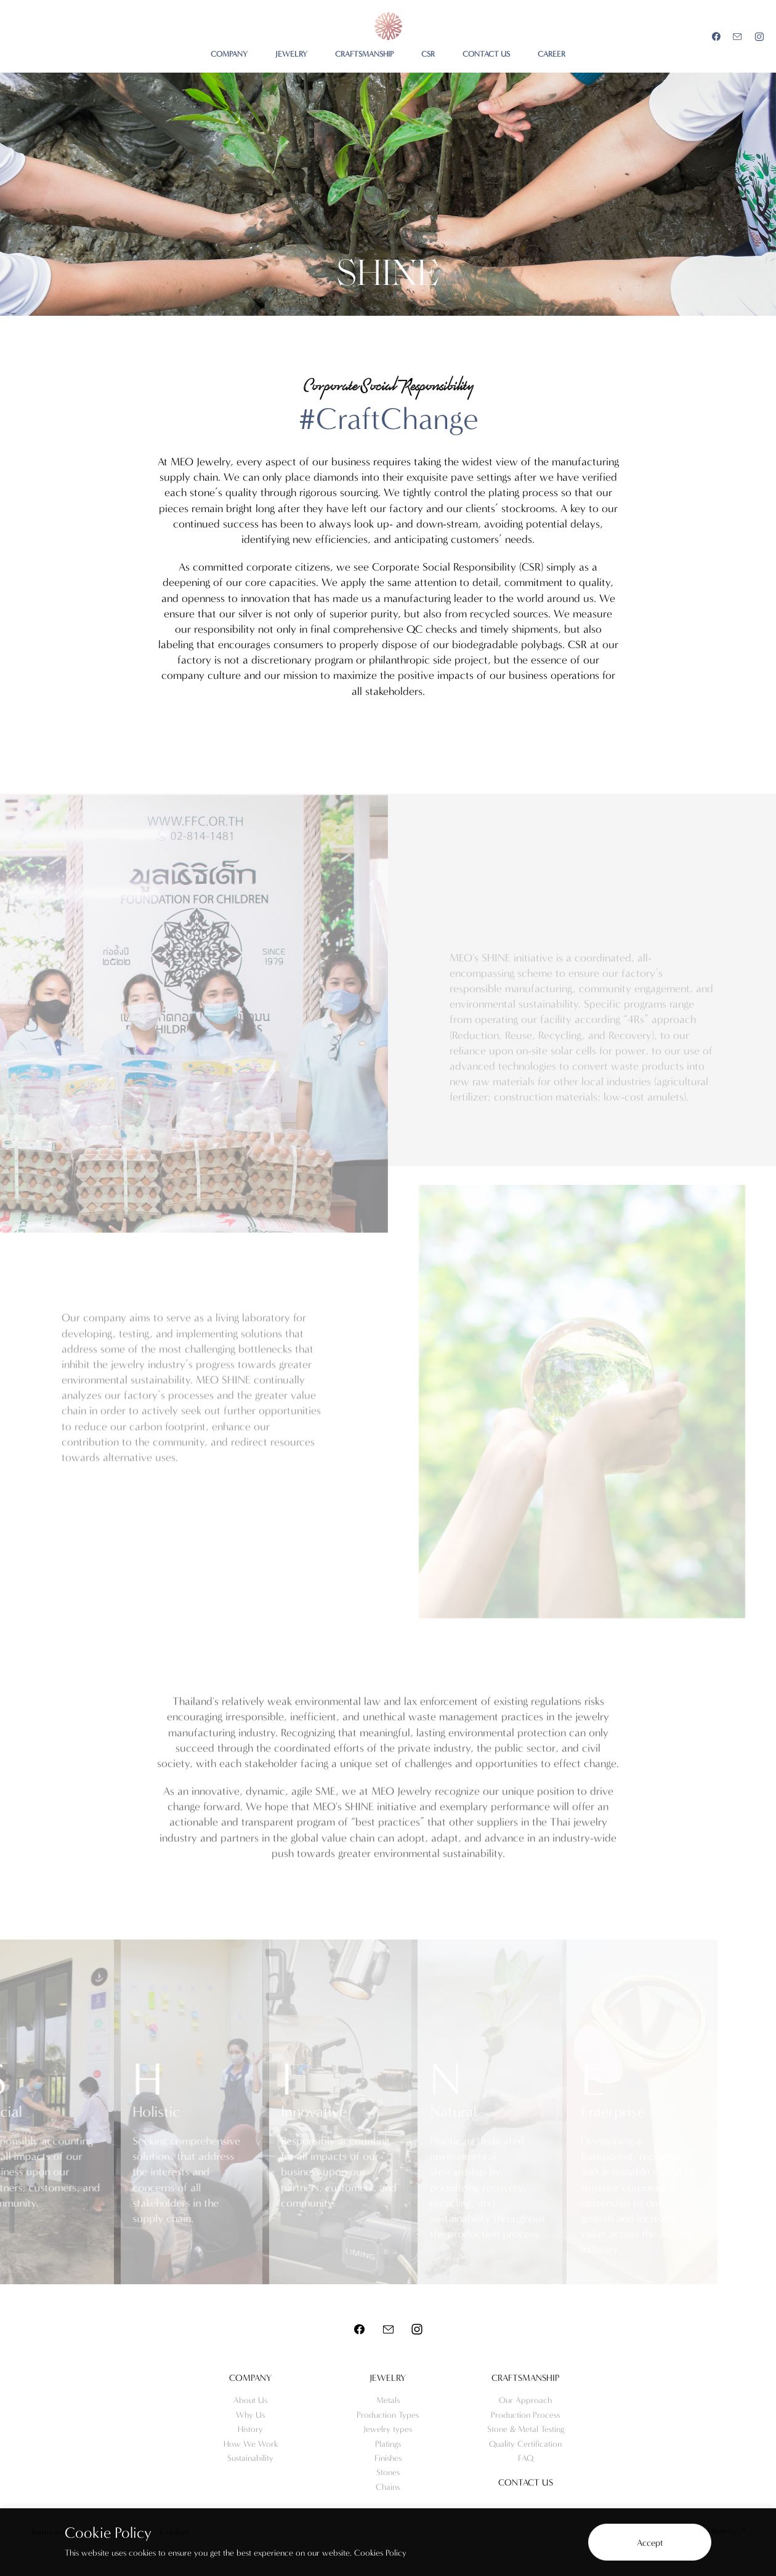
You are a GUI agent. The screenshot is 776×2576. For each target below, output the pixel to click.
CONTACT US (486, 54)
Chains (388, 2487)
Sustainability (250, 2458)
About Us (250, 2400)
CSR (428, 54)
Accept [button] (650, 2542)
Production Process (525, 2415)
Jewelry (388, 2377)
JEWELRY (291, 54)
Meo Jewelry (388, 26)
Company (250, 2377)
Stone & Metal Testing (525, 2429)
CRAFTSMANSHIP (364, 54)
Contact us (525, 2482)
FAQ (525, 2458)
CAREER (551, 54)
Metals (388, 2400)
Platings (388, 2444)
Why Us (250, 2415)
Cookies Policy (380, 2553)
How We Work (251, 2444)
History (250, 2429)
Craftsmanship (525, 2377)
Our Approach (525, 2400)
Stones (388, 2472)
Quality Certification (525, 2444)
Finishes (388, 2458)
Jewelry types (387, 2429)
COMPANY (229, 54)
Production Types (388, 2415)
